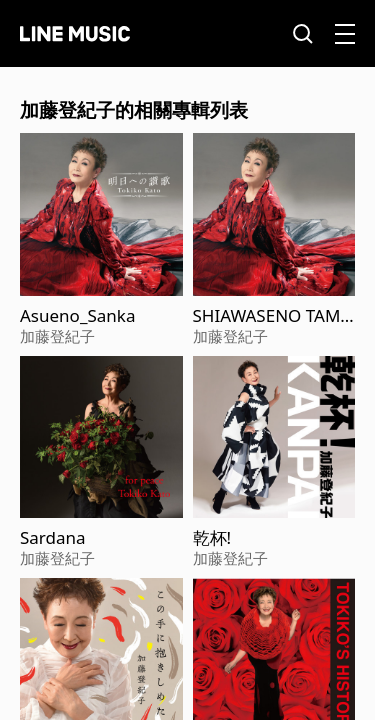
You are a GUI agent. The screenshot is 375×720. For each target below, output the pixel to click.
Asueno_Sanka (77, 316)
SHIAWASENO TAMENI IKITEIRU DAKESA (273, 316)
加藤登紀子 (57, 336)
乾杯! (212, 538)
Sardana (53, 538)
